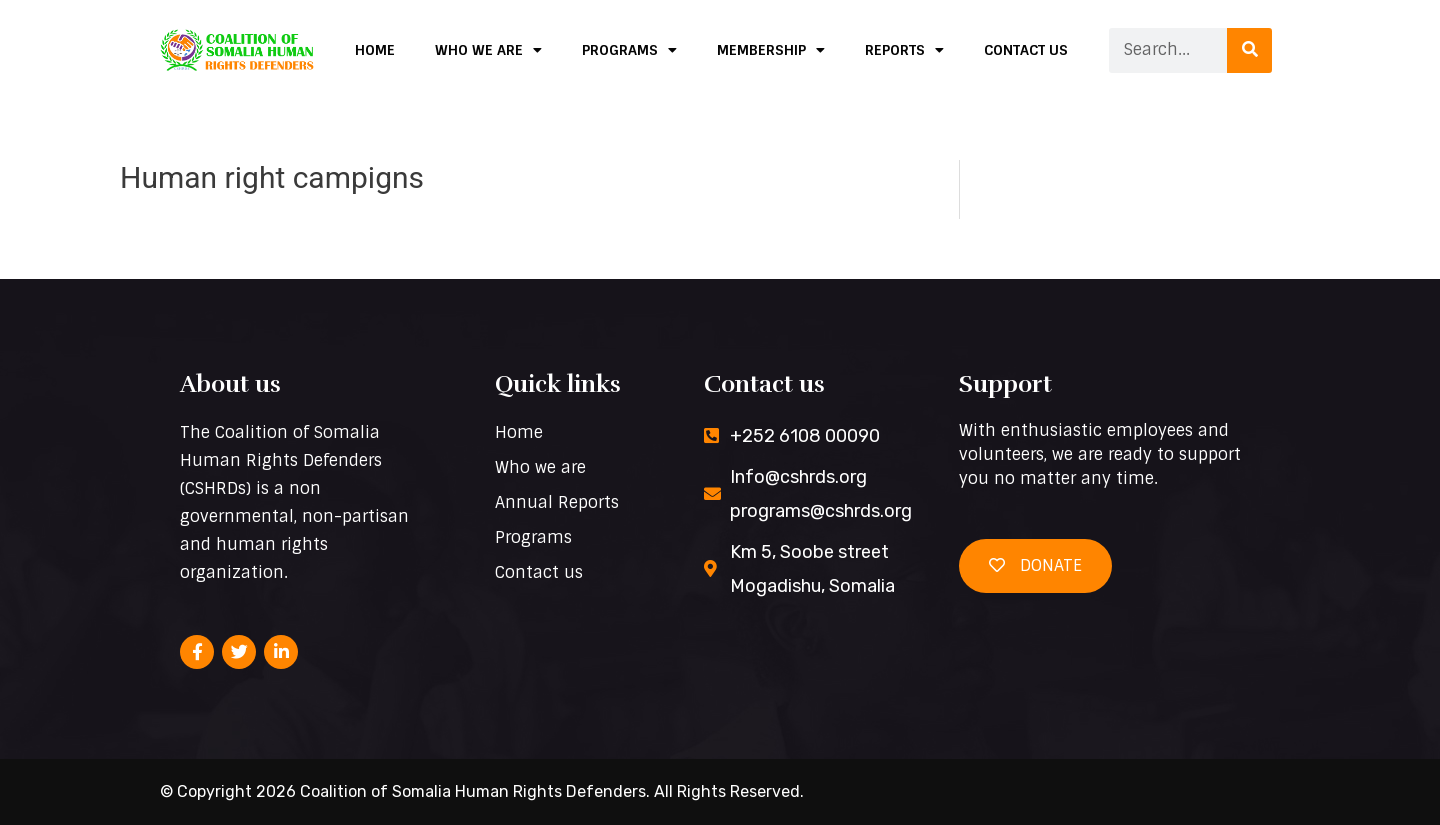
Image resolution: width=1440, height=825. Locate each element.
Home (375, 50)
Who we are (488, 50)
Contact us (1026, 50)
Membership (771, 50)
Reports (904, 50)
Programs (629, 50)
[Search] (1249, 50)
